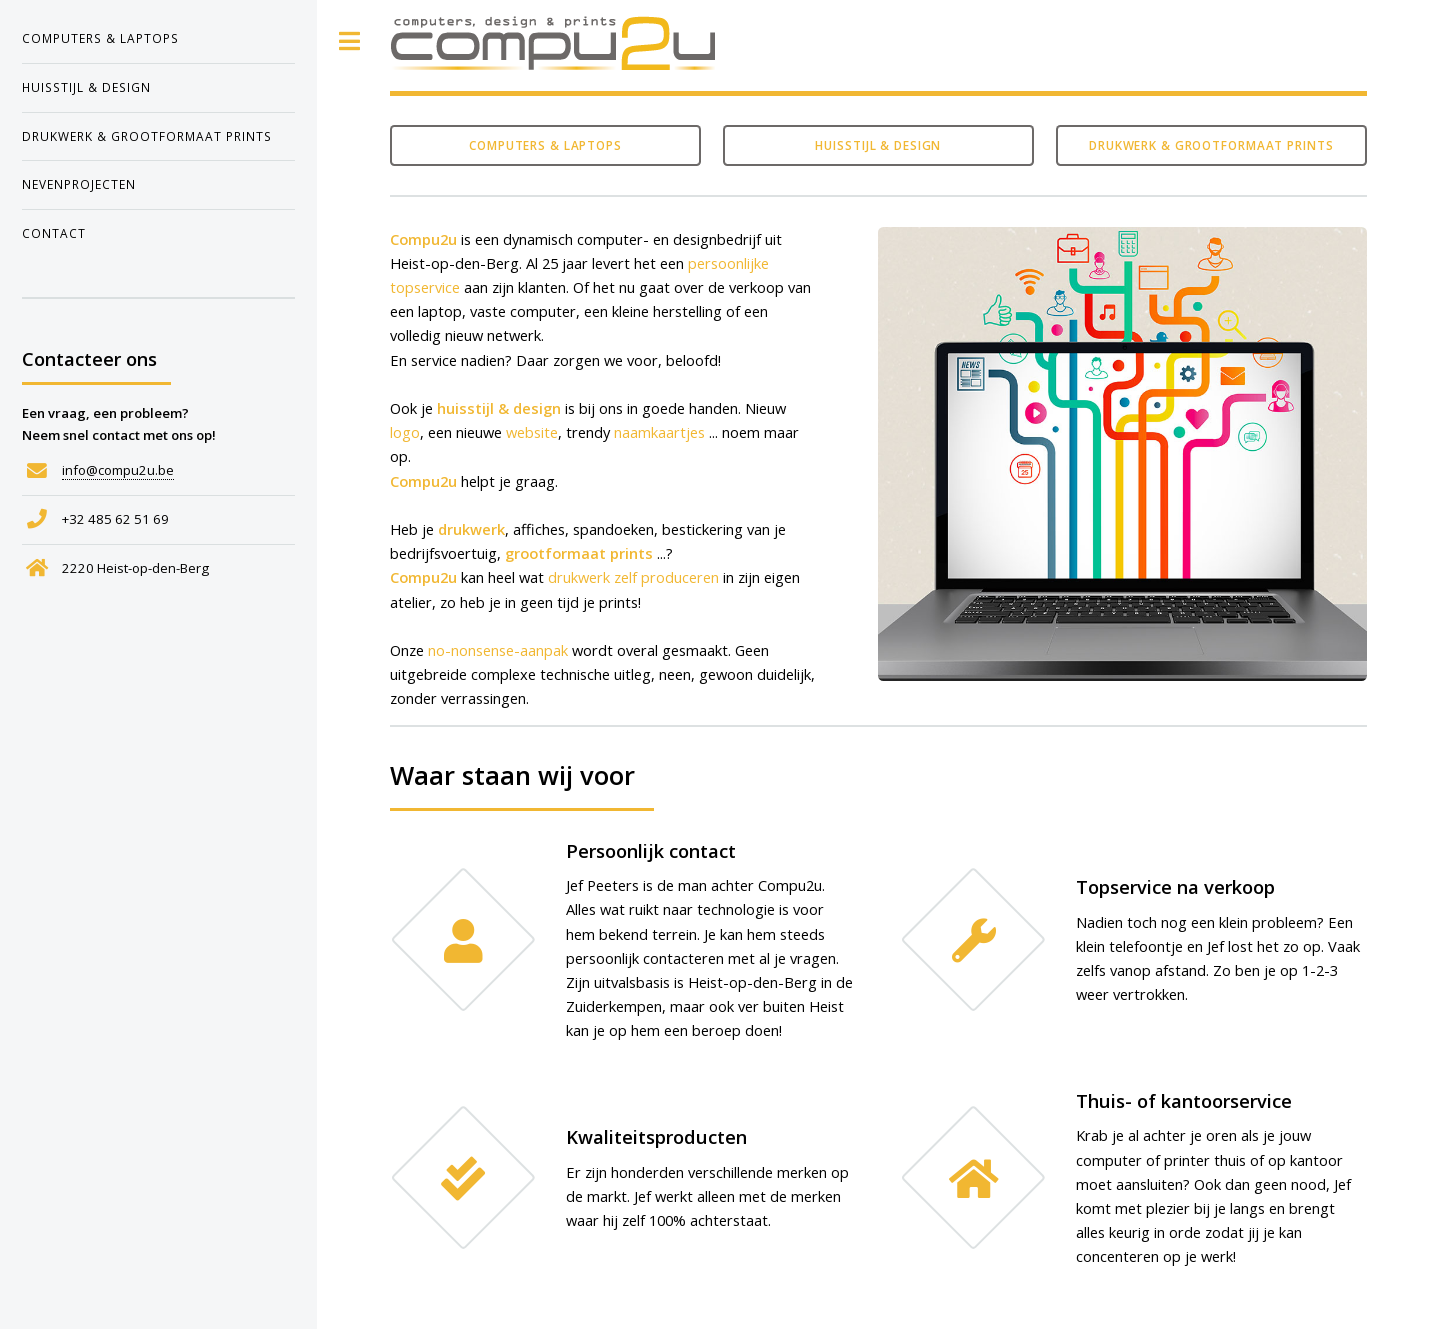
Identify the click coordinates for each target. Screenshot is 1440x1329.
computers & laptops (100, 38)
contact (54, 233)
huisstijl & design (86, 87)
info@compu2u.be (118, 470)
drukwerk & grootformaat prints (147, 136)
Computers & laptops (545, 145)
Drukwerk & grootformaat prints (1211, 145)
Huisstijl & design (878, 145)
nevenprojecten (79, 184)
